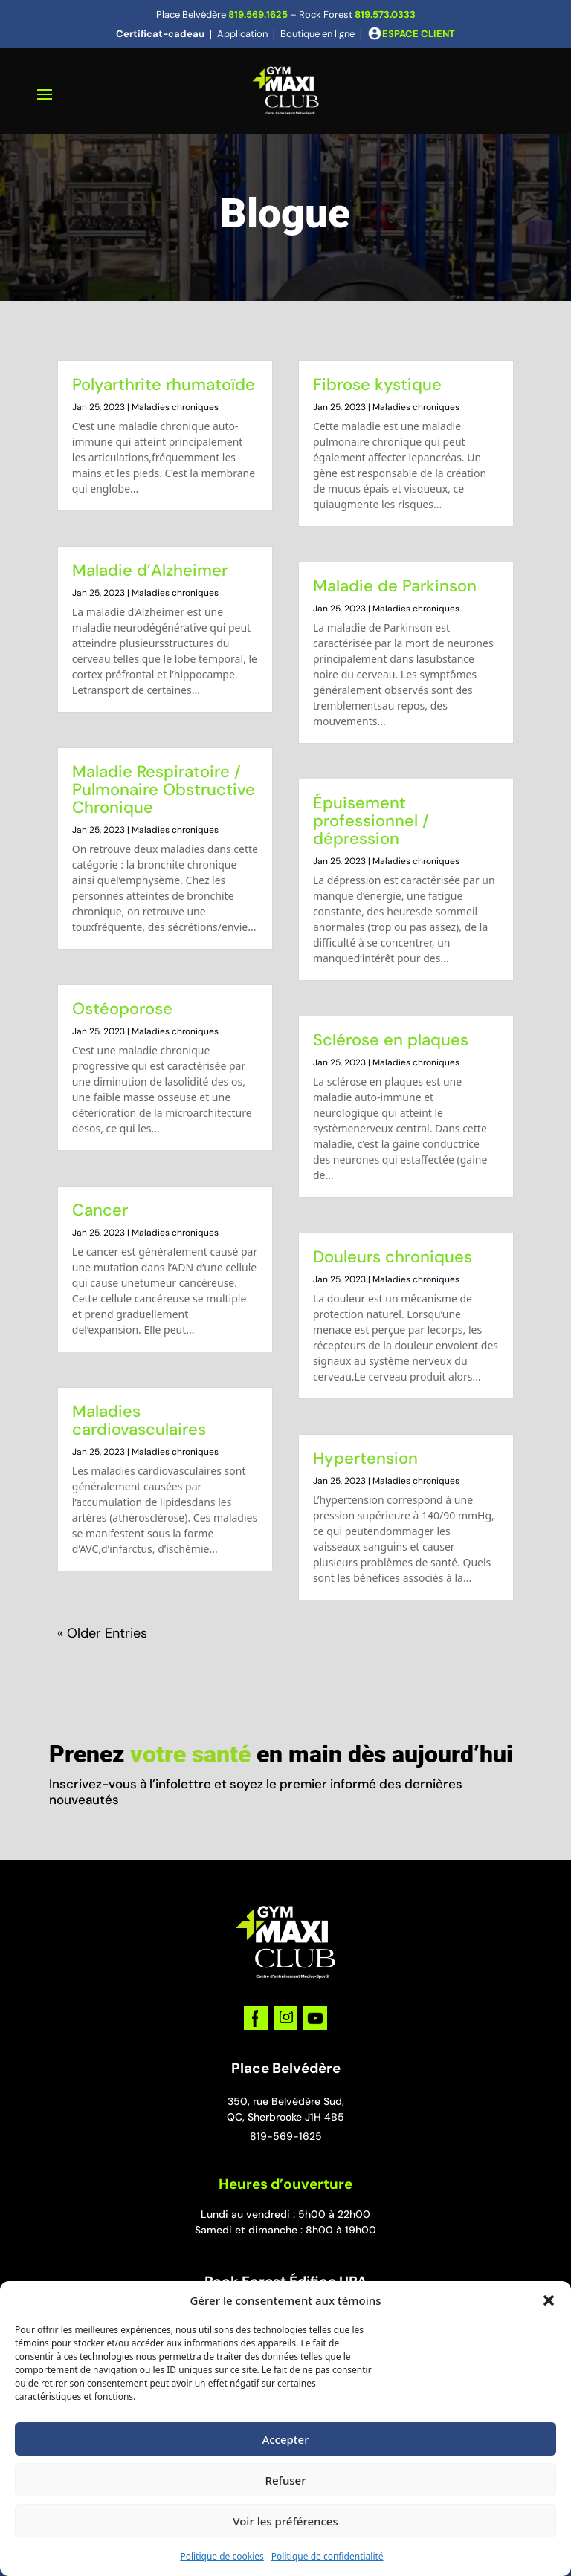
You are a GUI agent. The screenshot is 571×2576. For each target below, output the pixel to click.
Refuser (285, 2480)
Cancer (100, 1210)
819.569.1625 (258, 14)
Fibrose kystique (377, 384)
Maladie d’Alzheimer (150, 570)
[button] (548, 2300)
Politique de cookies (221, 2556)
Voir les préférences (285, 2521)
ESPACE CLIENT (418, 33)
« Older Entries (102, 1633)
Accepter (285, 2439)
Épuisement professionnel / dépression (371, 820)
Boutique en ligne (317, 33)
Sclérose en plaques (390, 1040)
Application (242, 33)
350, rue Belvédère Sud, (286, 2101)
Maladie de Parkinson (395, 586)
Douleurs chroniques (392, 1257)
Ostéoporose (122, 1008)
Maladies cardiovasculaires (139, 1420)
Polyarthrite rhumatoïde (163, 384)
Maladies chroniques (175, 407)
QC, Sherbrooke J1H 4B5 (285, 2117)
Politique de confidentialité (327, 2556)
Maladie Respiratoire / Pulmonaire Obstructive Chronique (163, 789)
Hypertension (365, 1458)
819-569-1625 (286, 2136)
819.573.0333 (385, 14)
